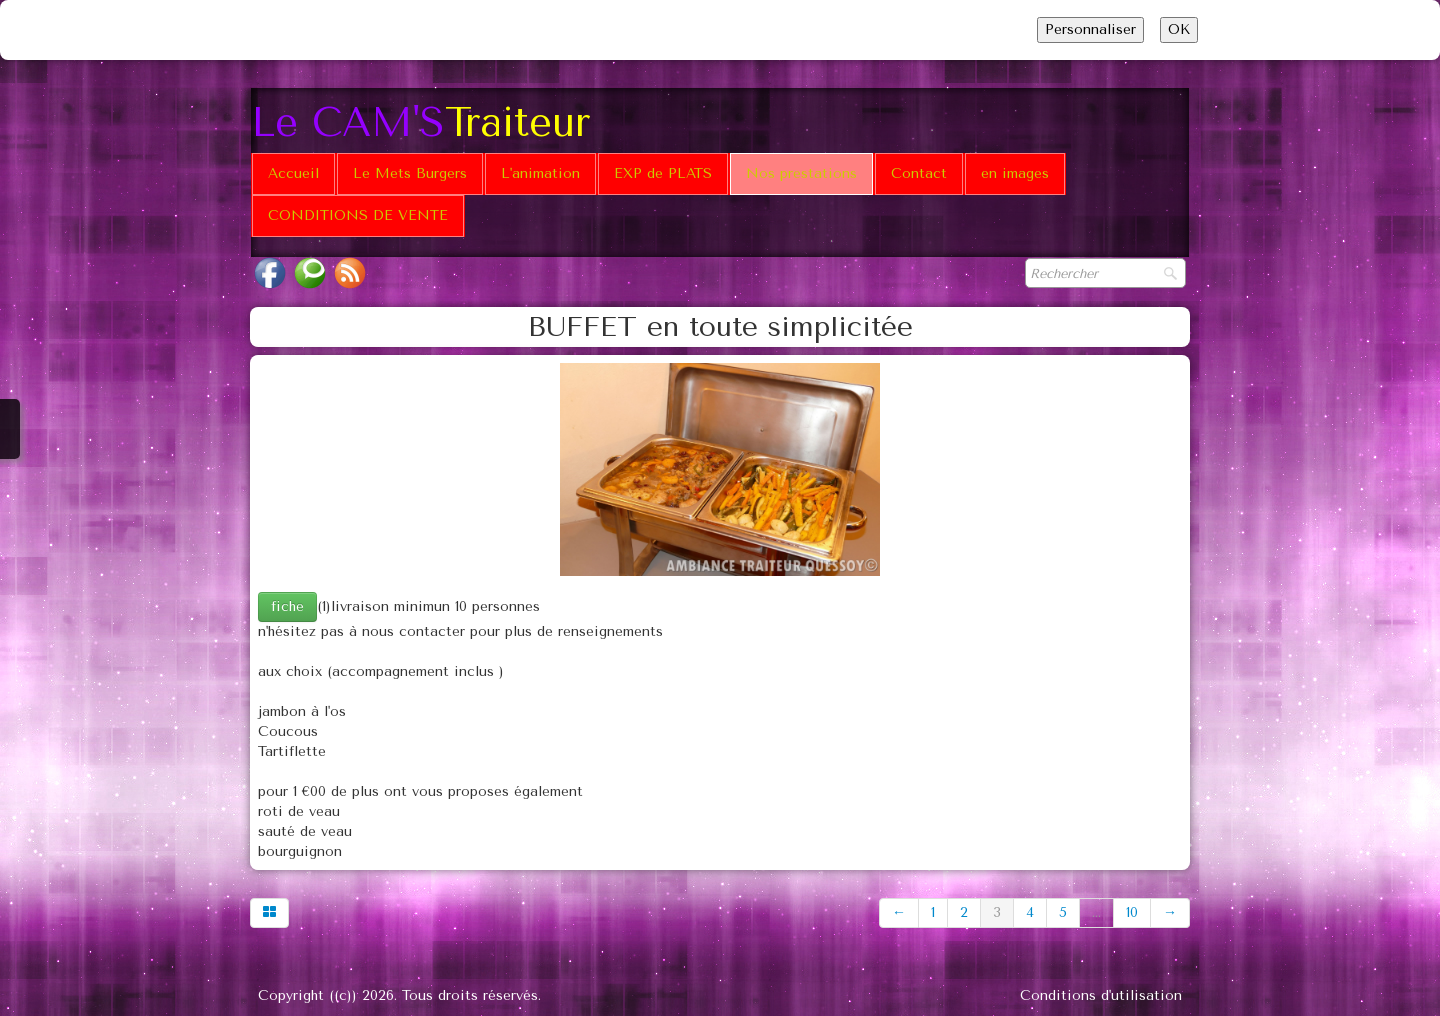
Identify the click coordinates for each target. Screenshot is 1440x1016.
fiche (287, 606)
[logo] (428, 120)
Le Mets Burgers (410, 173)
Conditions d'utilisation (1101, 995)
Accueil (293, 173)
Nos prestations (801, 173)
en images (1015, 173)
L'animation (540, 173)
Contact (919, 173)
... (1096, 912)
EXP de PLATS (663, 173)
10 (1132, 912)
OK (1179, 29)
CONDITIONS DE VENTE (358, 215)
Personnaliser (1090, 29)
